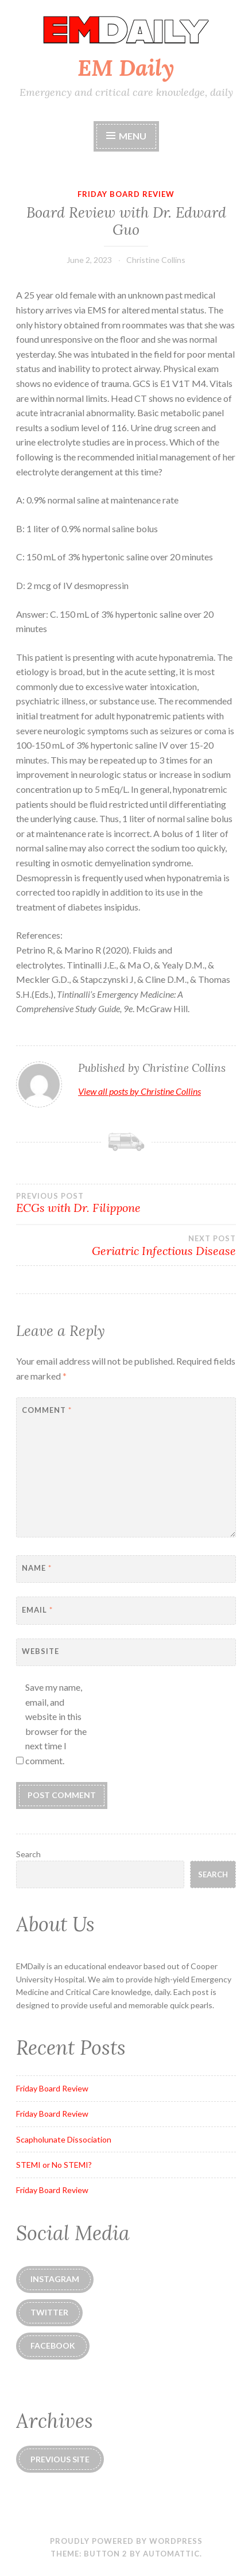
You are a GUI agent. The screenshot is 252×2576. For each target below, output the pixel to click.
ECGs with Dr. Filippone (126, 1203)
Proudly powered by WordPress (126, 2541)
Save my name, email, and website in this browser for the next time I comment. (56, 1724)
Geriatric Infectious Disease (126, 1246)
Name (37, 1567)
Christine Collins (155, 260)
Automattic (171, 2553)
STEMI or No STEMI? (54, 2165)
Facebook (52, 2345)
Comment (47, 1410)
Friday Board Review (126, 194)
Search (28, 1854)
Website (40, 1651)
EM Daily (126, 67)
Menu (126, 135)
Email (37, 1609)
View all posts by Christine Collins (139, 1091)
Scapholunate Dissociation (63, 2139)
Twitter (49, 2312)
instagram (54, 2279)
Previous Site (60, 2459)
